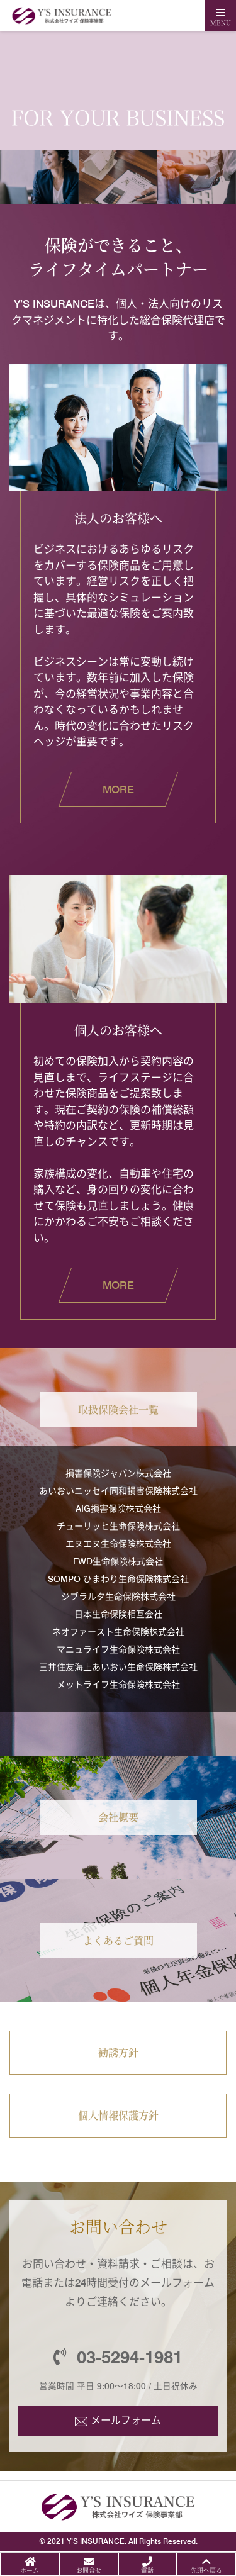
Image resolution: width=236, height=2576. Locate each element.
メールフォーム (126, 2420)
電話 (147, 2570)
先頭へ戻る (206, 2570)
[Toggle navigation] (220, 15)
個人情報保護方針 (118, 2115)
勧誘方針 (118, 2052)
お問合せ (88, 2570)
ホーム (29, 2570)
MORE (118, 789)
